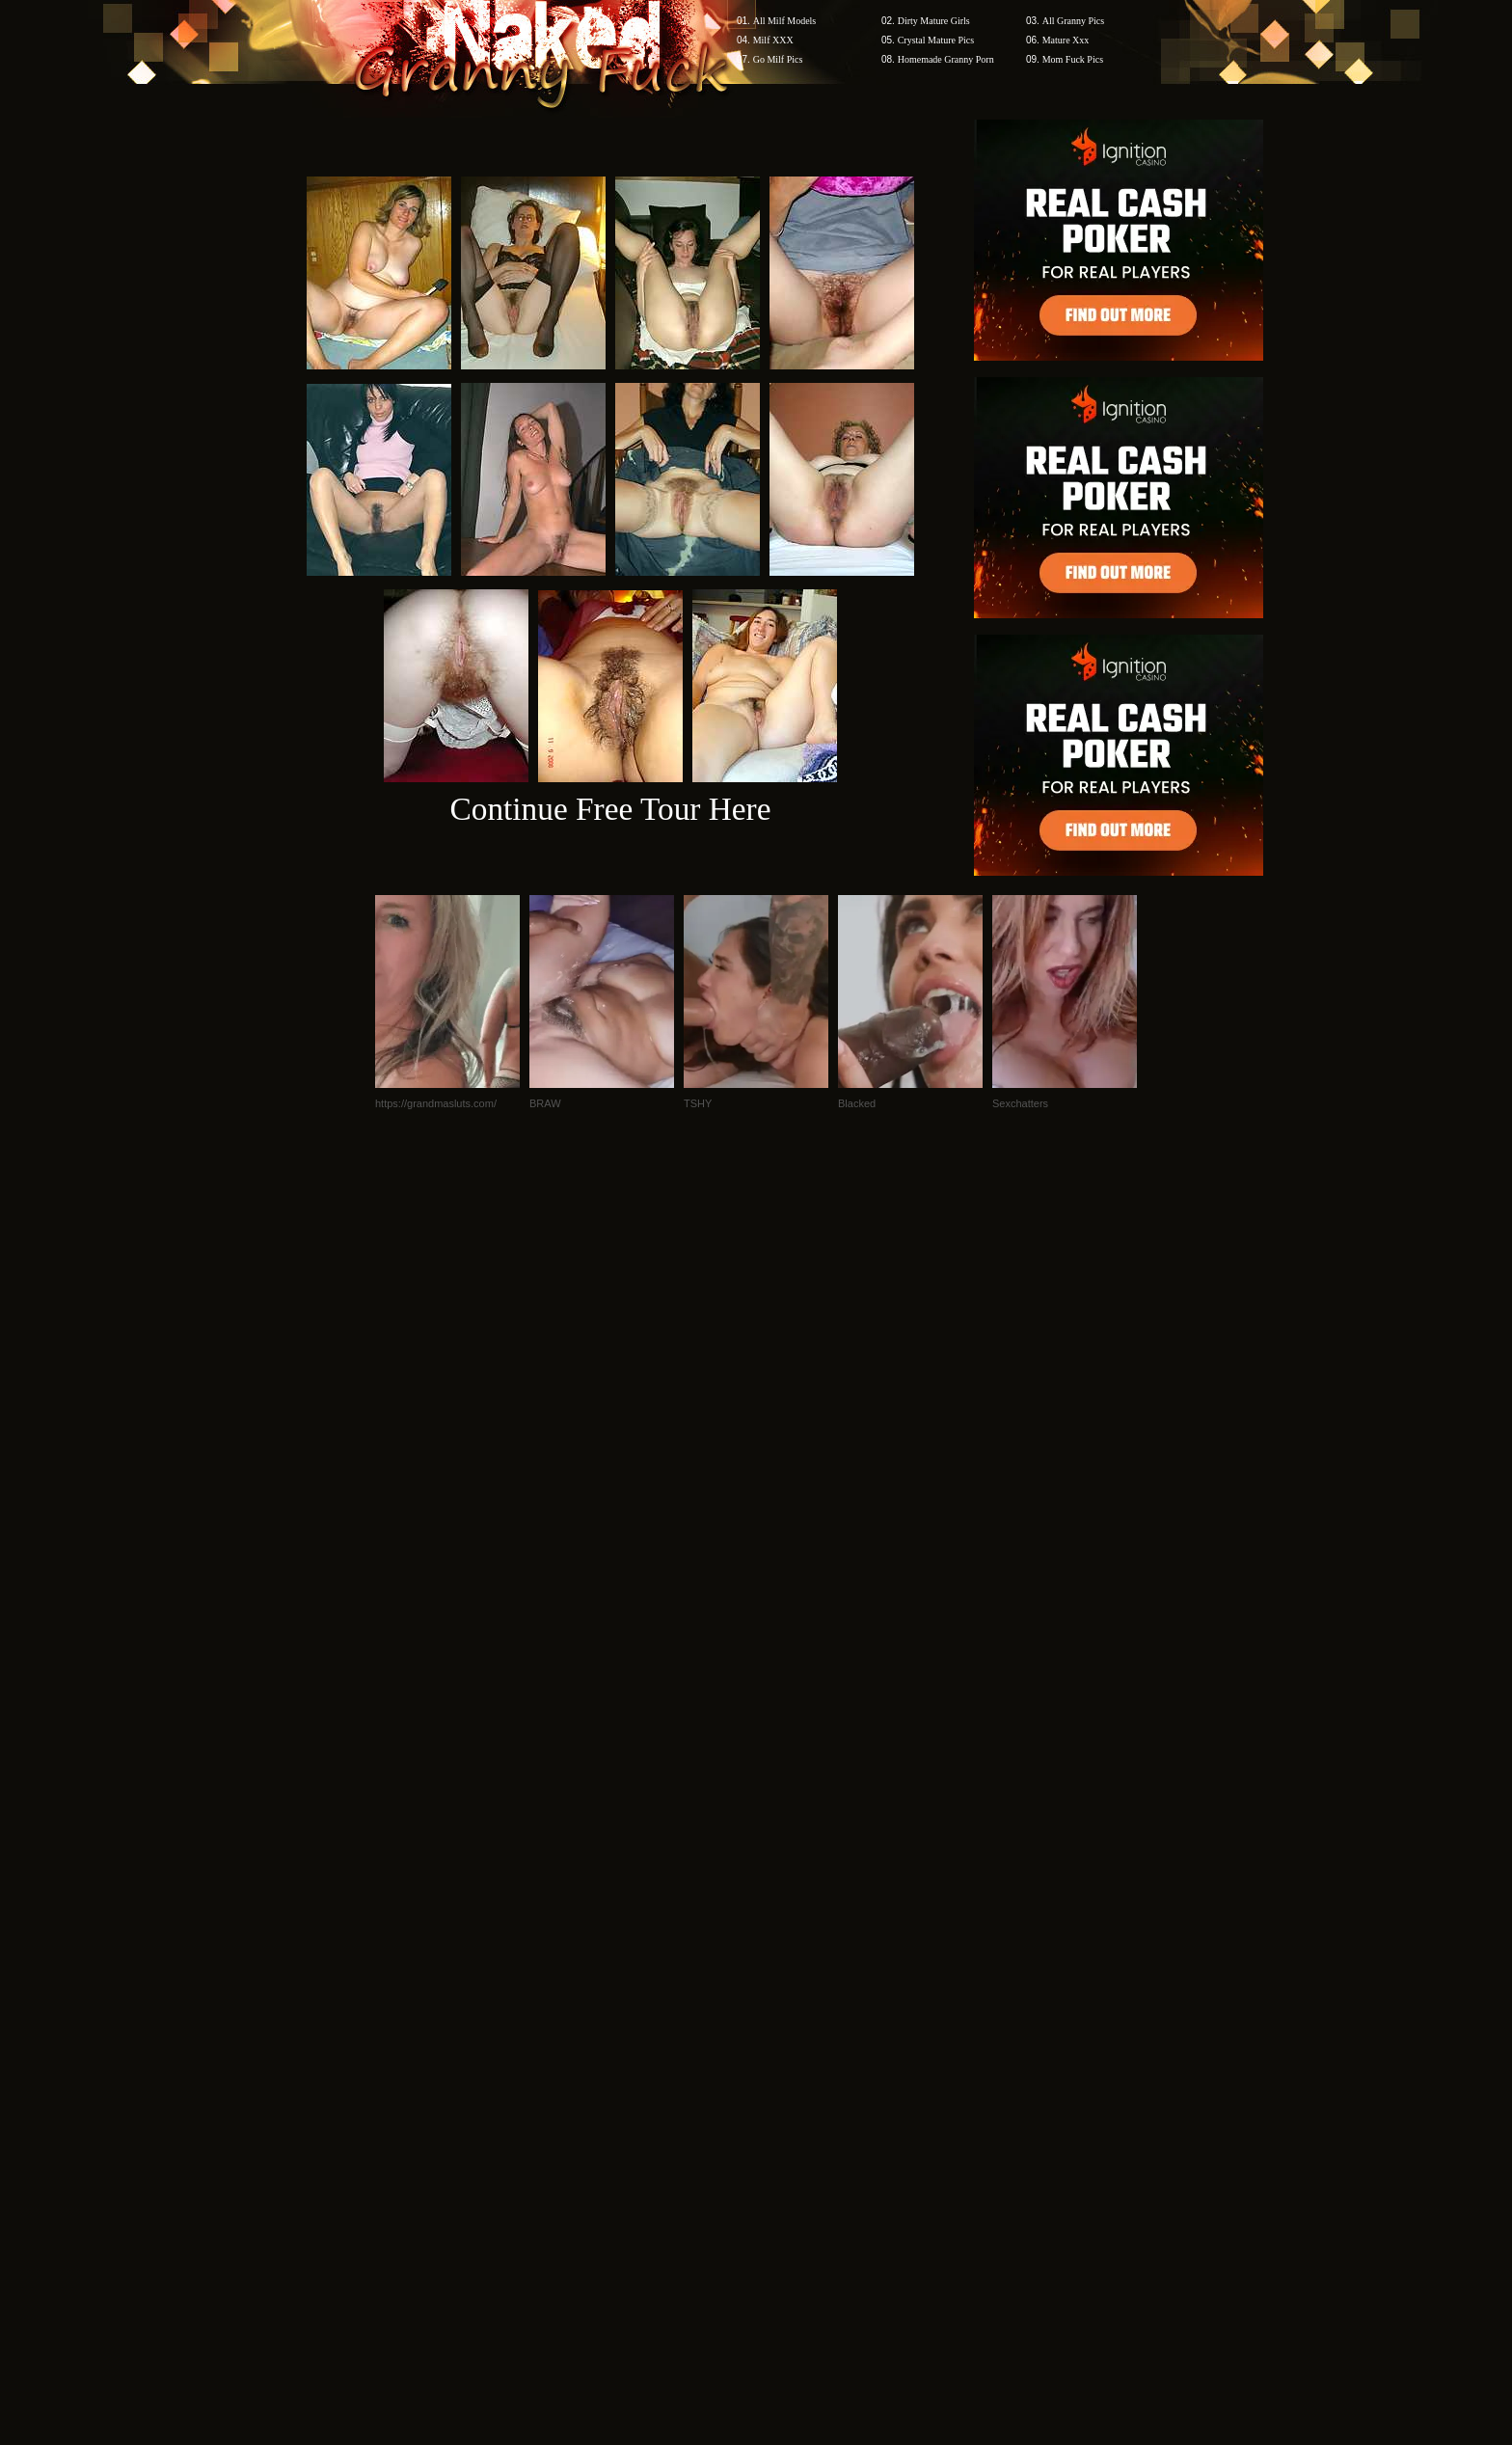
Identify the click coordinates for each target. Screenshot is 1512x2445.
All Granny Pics (1073, 20)
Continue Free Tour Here (609, 809)
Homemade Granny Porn (946, 59)
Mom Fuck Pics (1072, 59)
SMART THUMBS (790, 2077)
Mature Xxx (1066, 40)
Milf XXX (773, 40)
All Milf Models (785, 20)
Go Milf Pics (778, 59)
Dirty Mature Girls (934, 20)
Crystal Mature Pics (936, 40)
